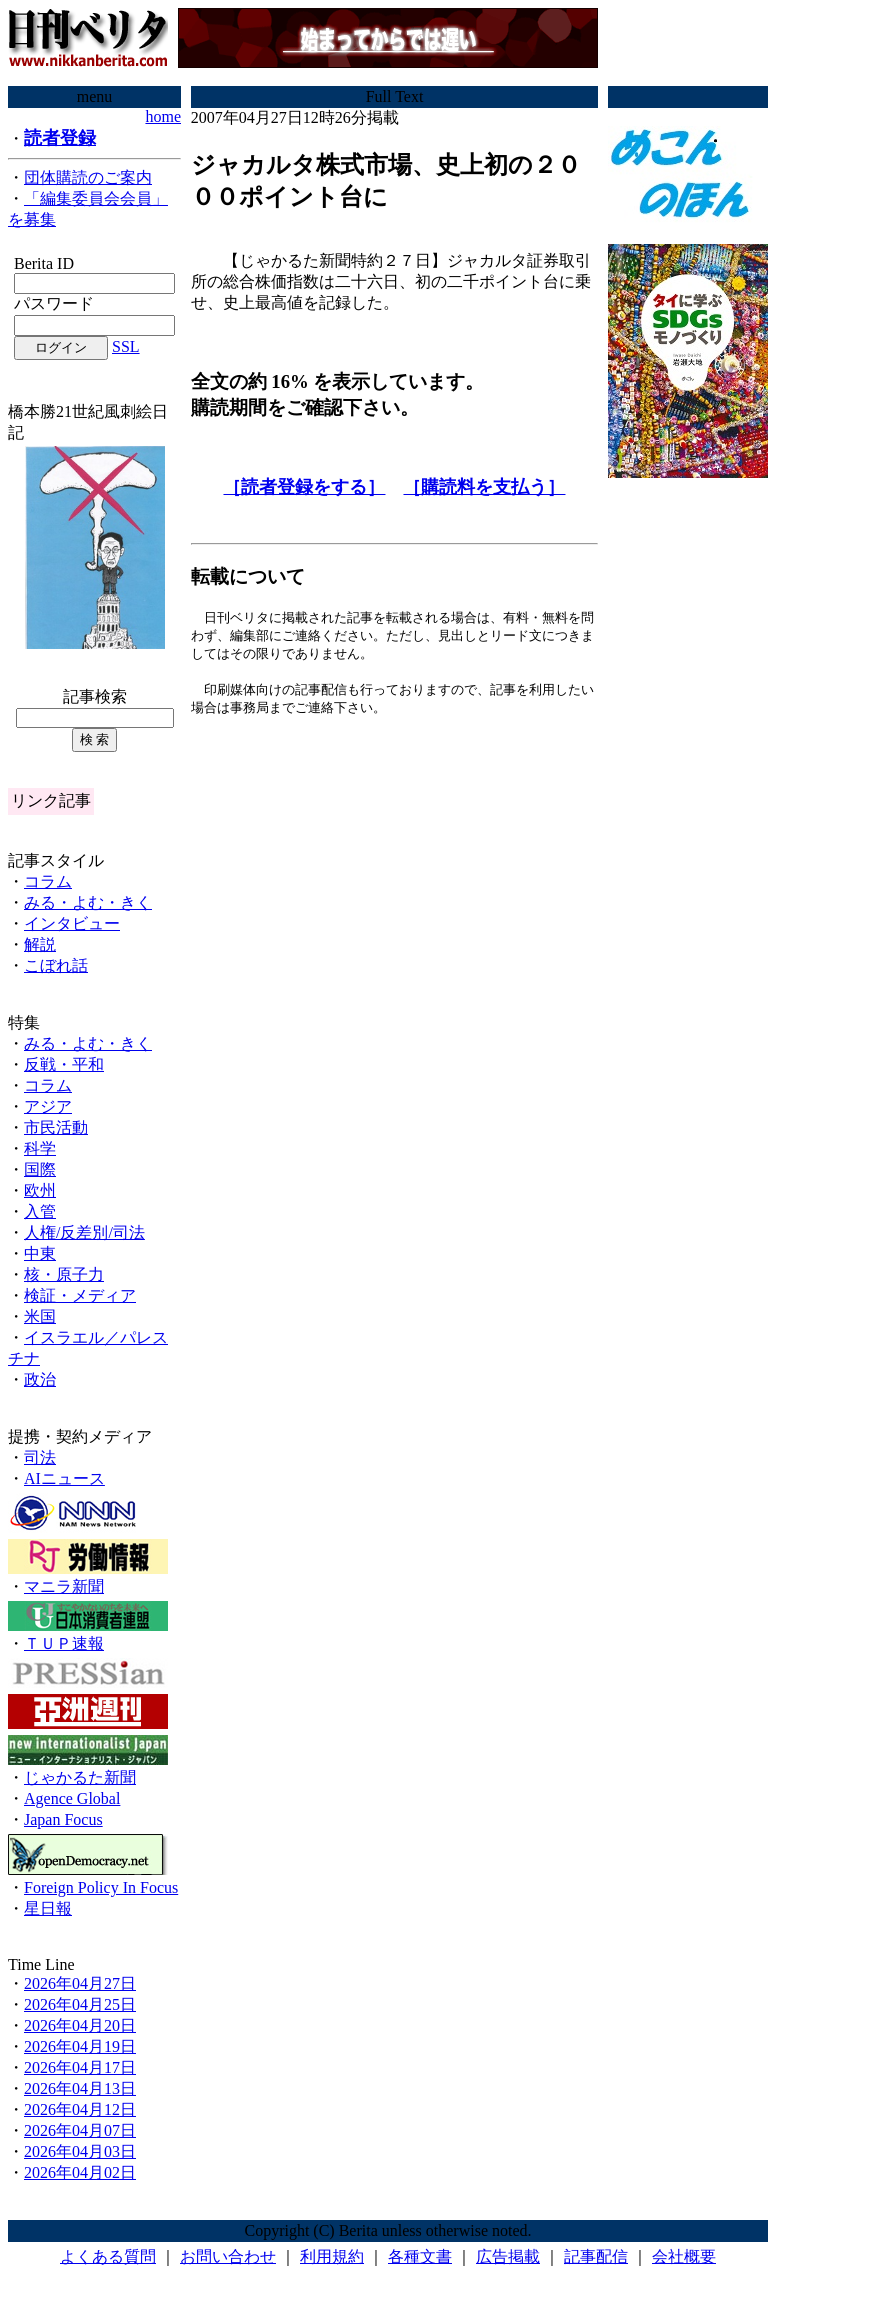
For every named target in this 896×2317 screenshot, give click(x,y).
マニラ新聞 (64, 1586)
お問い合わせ (228, 2256)
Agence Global (72, 1798)
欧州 (40, 1190)
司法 (40, 1457)
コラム (48, 881)
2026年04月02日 (80, 2172)
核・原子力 (64, 1274)
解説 (40, 944)
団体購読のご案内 (88, 177)
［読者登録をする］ (304, 487)
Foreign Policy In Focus (101, 1887)
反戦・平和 (64, 1064)
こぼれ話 (56, 965)
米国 (40, 1316)
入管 (40, 1211)
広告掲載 (508, 2256)
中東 (40, 1253)
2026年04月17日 (80, 2067)
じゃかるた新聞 (80, 1777)
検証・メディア (80, 1295)
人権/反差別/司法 (84, 1232)
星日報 (48, 1908)
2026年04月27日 (80, 1983)
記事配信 (596, 2256)
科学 (40, 1148)
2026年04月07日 (80, 2130)
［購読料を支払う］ (484, 487)
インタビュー (72, 923)
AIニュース (64, 1478)
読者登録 (60, 138)
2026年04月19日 (80, 2046)
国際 (40, 1169)
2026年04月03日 (80, 2151)
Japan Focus (63, 1819)
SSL (126, 346)
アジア (48, 1106)
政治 (40, 1379)
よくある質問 (108, 2256)
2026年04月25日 (80, 2004)
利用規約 (332, 2256)
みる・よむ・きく (88, 902)
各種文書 (420, 2256)
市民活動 (56, 1127)
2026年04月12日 (80, 2109)
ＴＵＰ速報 (64, 1643)
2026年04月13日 (80, 2088)
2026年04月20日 (80, 2025)
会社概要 (684, 2256)
